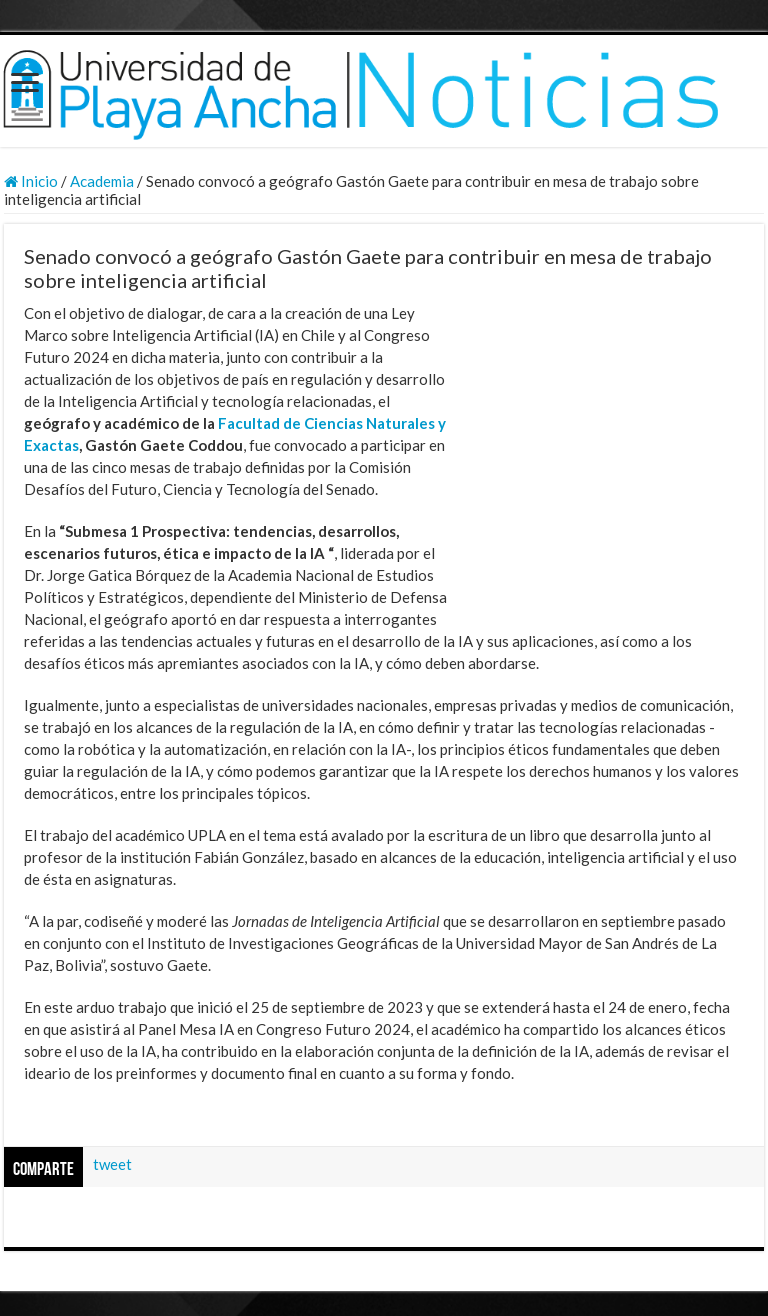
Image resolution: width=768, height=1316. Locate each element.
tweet (112, 1164)
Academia (102, 181)
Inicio (31, 181)
